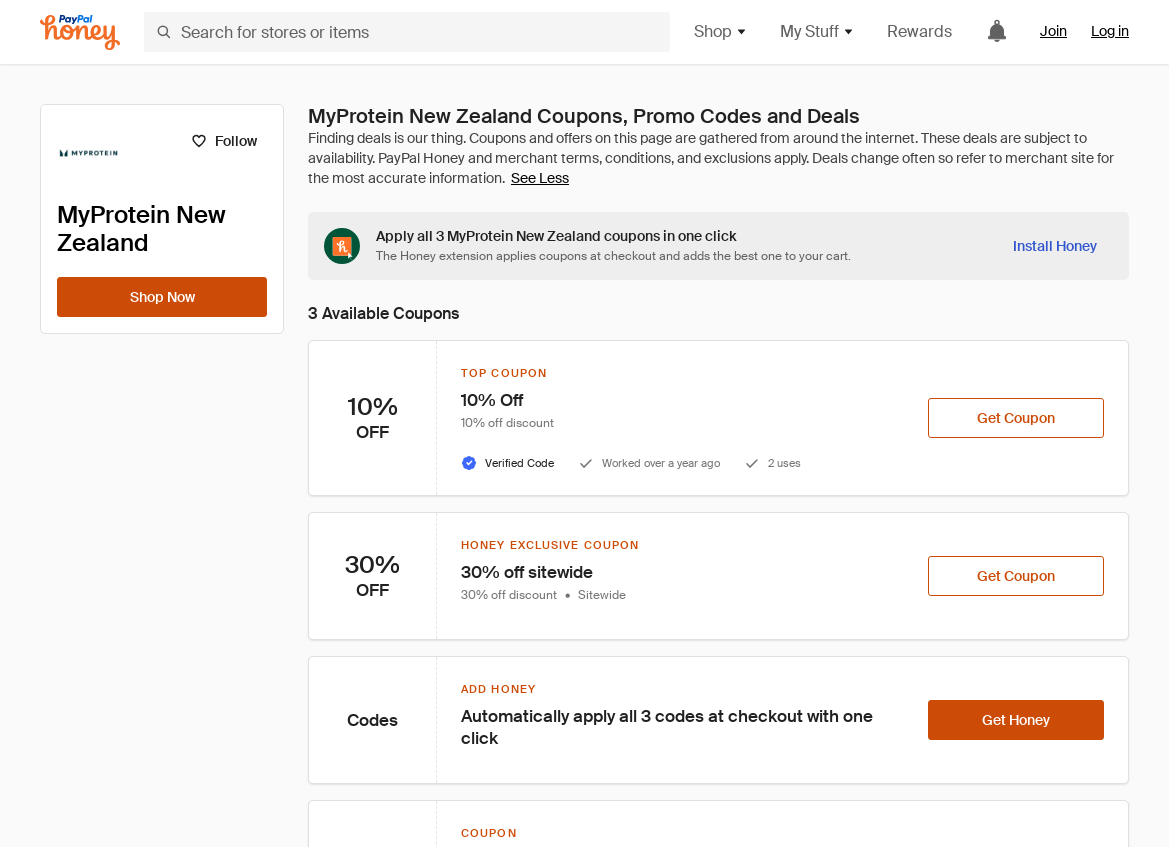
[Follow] (223, 141)
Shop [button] (721, 31)
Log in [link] (1110, 31)
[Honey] (80, 32)
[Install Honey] (1055, 246)
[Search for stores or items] (407, 32)
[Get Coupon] (1016, 418)
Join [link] (1053, 31)
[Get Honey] (1016, 720)
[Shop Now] (162, 297)
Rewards (919, 31)
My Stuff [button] (817, 31)
